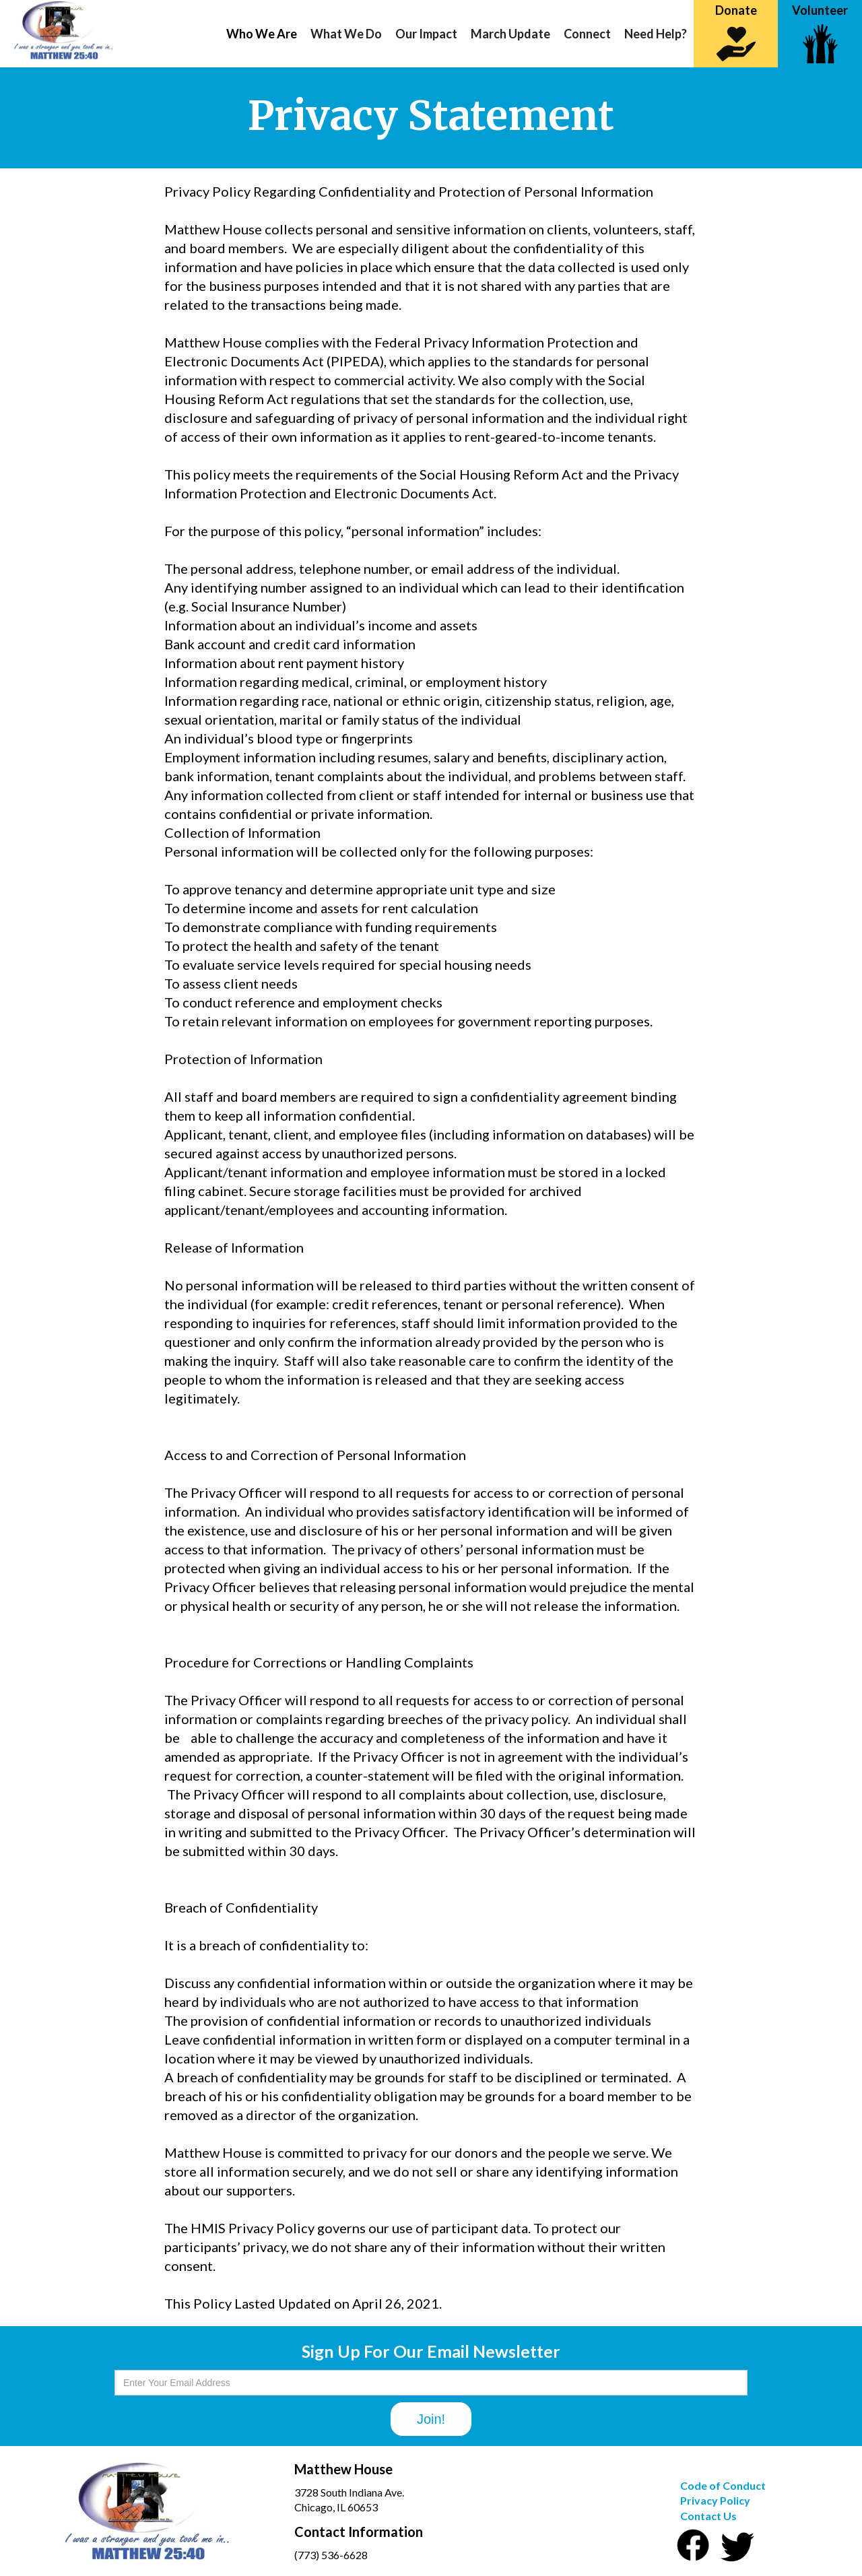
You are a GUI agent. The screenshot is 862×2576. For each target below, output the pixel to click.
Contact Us (708, 2515)
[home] (56, 30)
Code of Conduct (723, 2485)
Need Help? (655, 33)
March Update (510, 33)
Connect (587, 33)
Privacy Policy (715, 2500)
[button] (262, 34)
